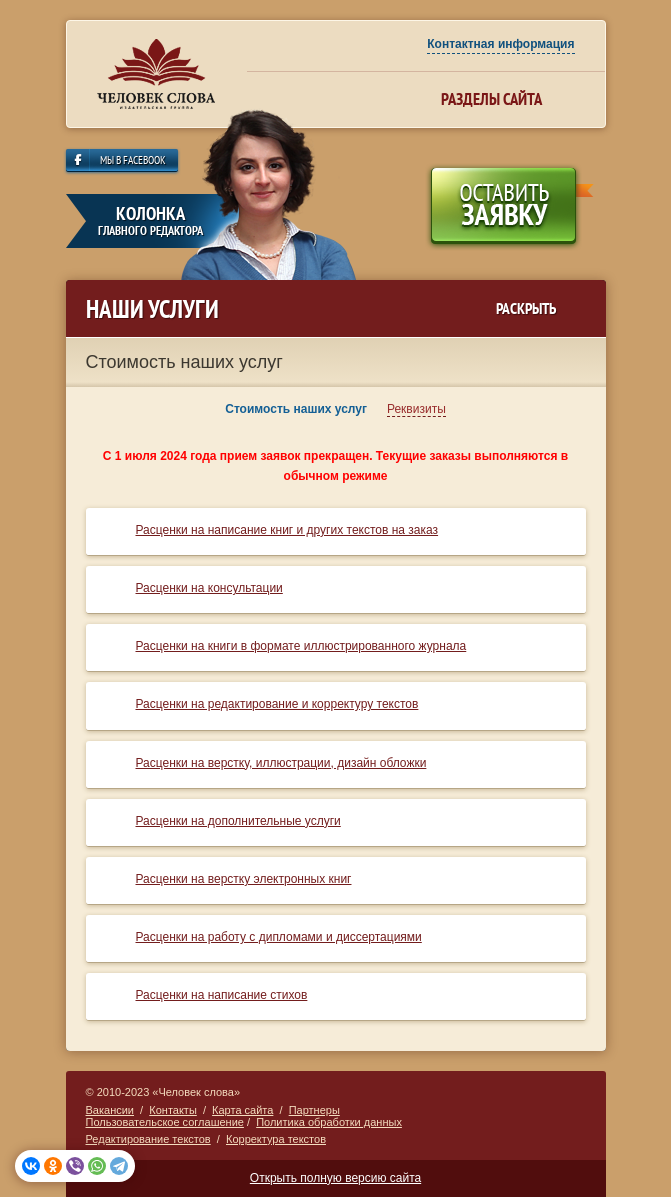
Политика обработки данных (329, 1122)
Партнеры (314, 1110)
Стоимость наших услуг (296, 409)
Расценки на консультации (209, 588)
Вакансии (110, 1110)
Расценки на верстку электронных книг (244, 879)
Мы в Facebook (133, 161)
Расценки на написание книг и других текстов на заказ (287, 530)
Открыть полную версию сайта (335, 1178)
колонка (151, 220)
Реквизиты (416, 409)
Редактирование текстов (148, 1139)
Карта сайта (242, 1110)
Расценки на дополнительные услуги (238, 821)
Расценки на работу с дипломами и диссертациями (279, 937)
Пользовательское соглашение (165, 1122)
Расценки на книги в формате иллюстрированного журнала (301, 646)
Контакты (173, 1110)
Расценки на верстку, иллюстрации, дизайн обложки (281, 763)
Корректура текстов (276, 1139)
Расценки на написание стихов (222, 995)
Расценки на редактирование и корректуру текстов (277, 704)
